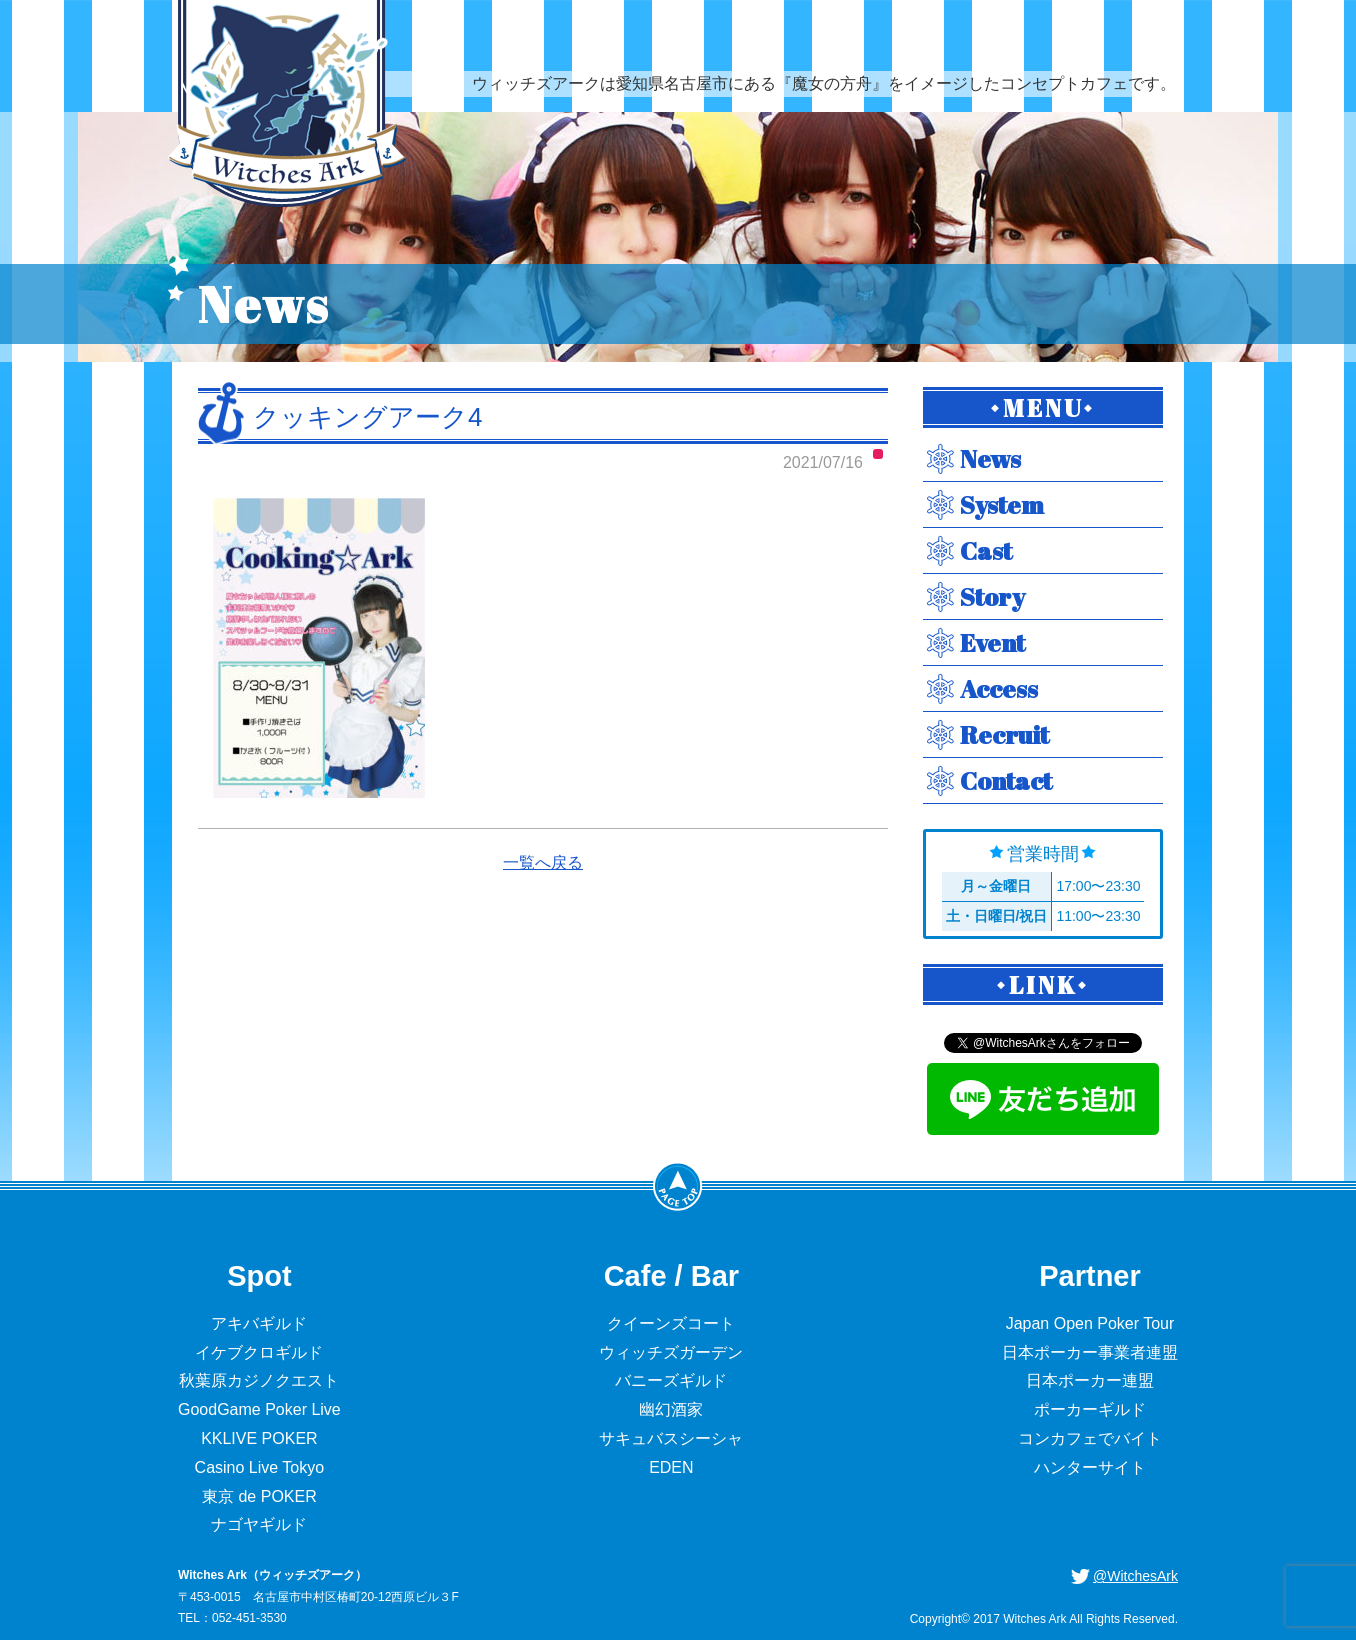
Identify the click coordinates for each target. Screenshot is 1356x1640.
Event (992, 642)
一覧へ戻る (543, 862)
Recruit (1004, 734)
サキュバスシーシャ (671, 1438)
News (990, 458)
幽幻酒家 (671, 1409)
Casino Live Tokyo (260, 1467)
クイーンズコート (671, 1323)
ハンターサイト (1090, 1467)
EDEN (671, 1467)
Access (999, 688)
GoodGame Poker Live (259, 1409)
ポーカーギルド (1090, 1409)
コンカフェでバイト (1090, 1438)
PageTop (678, 1186)
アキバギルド (259, 1323)
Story (992, 596)
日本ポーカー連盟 (1090, 1380)
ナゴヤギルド (259, 1524)
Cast (986, 550)
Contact (1006, 780)
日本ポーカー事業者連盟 (1090, 1352)
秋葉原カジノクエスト (259, 1380)
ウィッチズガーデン (671, 1352)
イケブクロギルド (259, 1352)
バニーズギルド (671, 1380)
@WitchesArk (1135, 1576)
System (1002, 504)
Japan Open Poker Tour (1090, 1323)
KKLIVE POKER (259, 1438)
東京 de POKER (259, 1496)
